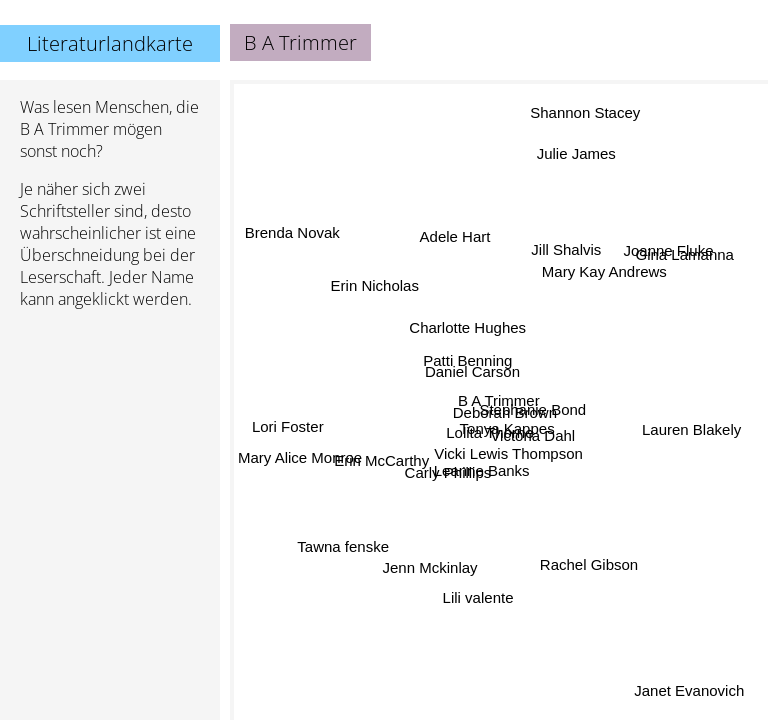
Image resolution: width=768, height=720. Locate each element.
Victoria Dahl (532, 436)
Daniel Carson (474, 368)
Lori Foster (289, 424)
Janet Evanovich (689, 690)
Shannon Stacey (583, 112)
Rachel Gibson (585, 568)
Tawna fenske (343, 546)
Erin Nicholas (375, 284)
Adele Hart (454, 236)
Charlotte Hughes (468, 327)
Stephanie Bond (533, 409)
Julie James (573, 153)
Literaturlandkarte (110, 43)
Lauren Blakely (691, 431)
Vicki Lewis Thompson (508, 453)
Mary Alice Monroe (300, 458)
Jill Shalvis (570, 253)
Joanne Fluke (667, 247)
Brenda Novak (292, 234)
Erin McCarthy (381, 460)
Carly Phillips (447, 470)
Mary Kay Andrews (603, 270)
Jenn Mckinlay (429, 566)
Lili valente (480, 597)
